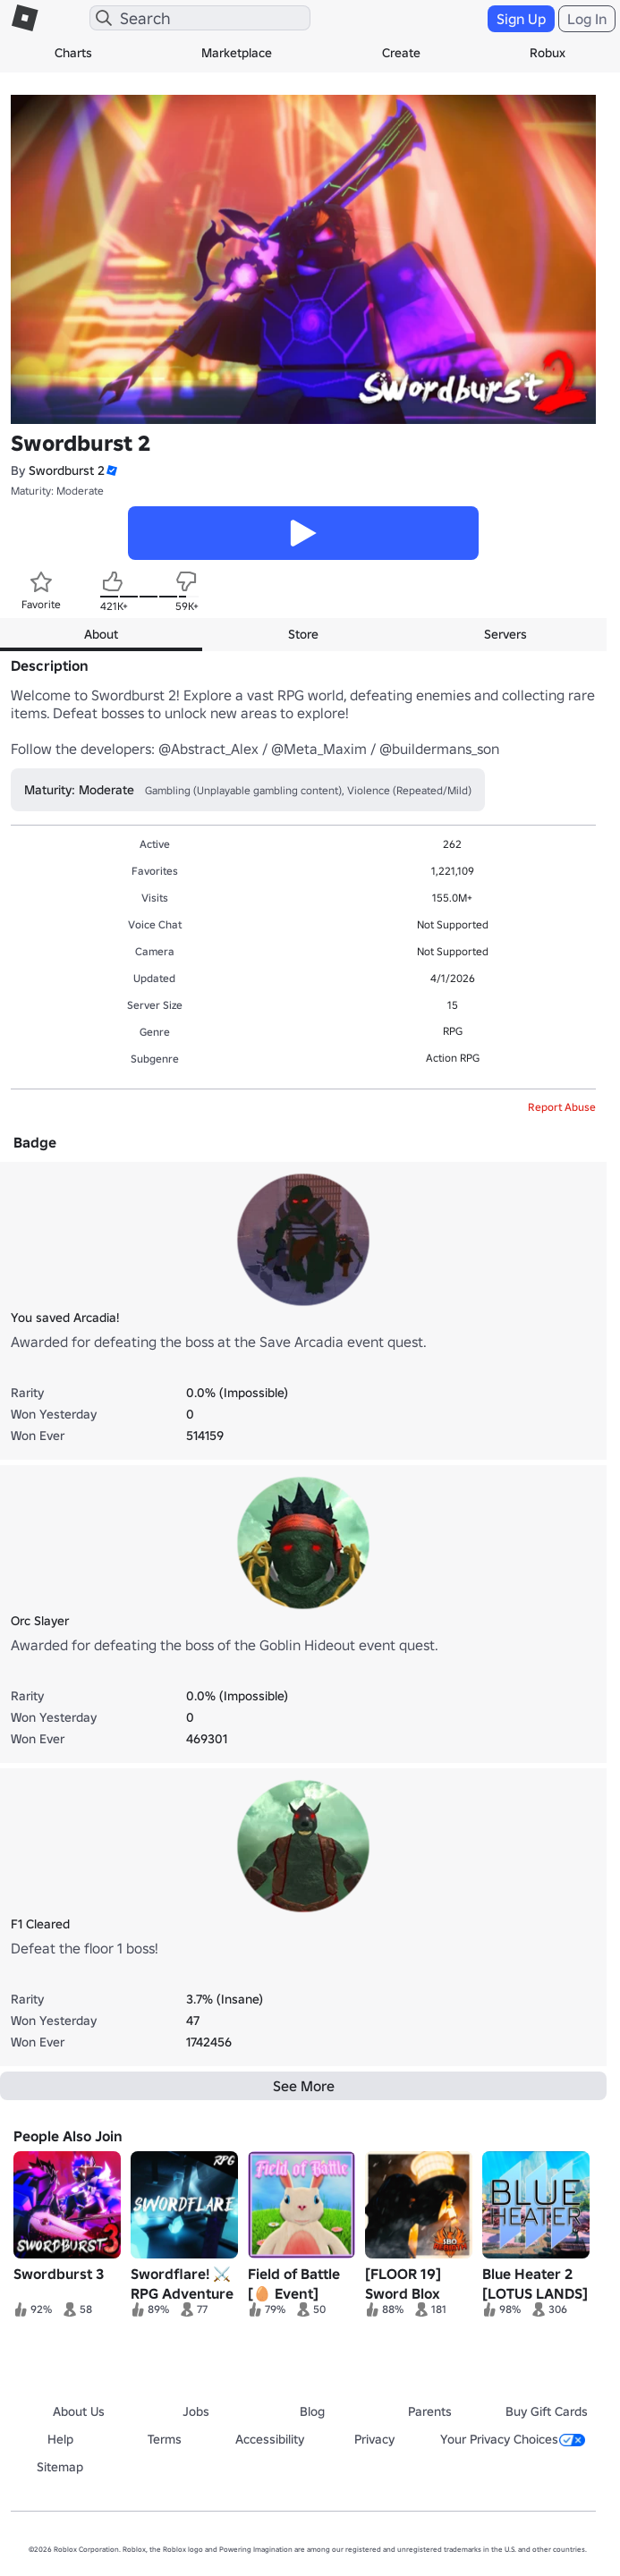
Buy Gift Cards (546, 2411)
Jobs (196, 2411)
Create (401, 53)
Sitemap (60, 2467)
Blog (312, 2411)
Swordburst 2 (67, 470)
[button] (111, 471)
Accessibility (269, 2439)
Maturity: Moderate (57, 490)
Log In (587, 19)
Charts (73, 53)
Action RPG (453, 1057)
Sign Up (521, 19)
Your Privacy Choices (512, 2439)
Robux (547, 53)
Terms (165, 2439)
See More (304, 2086)
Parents (430, 2411)
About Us (79, 2411)
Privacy (374, 2439)
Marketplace (236, 53)
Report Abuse (562, 1107)
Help (60, 2439)
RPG (453, 1031)
